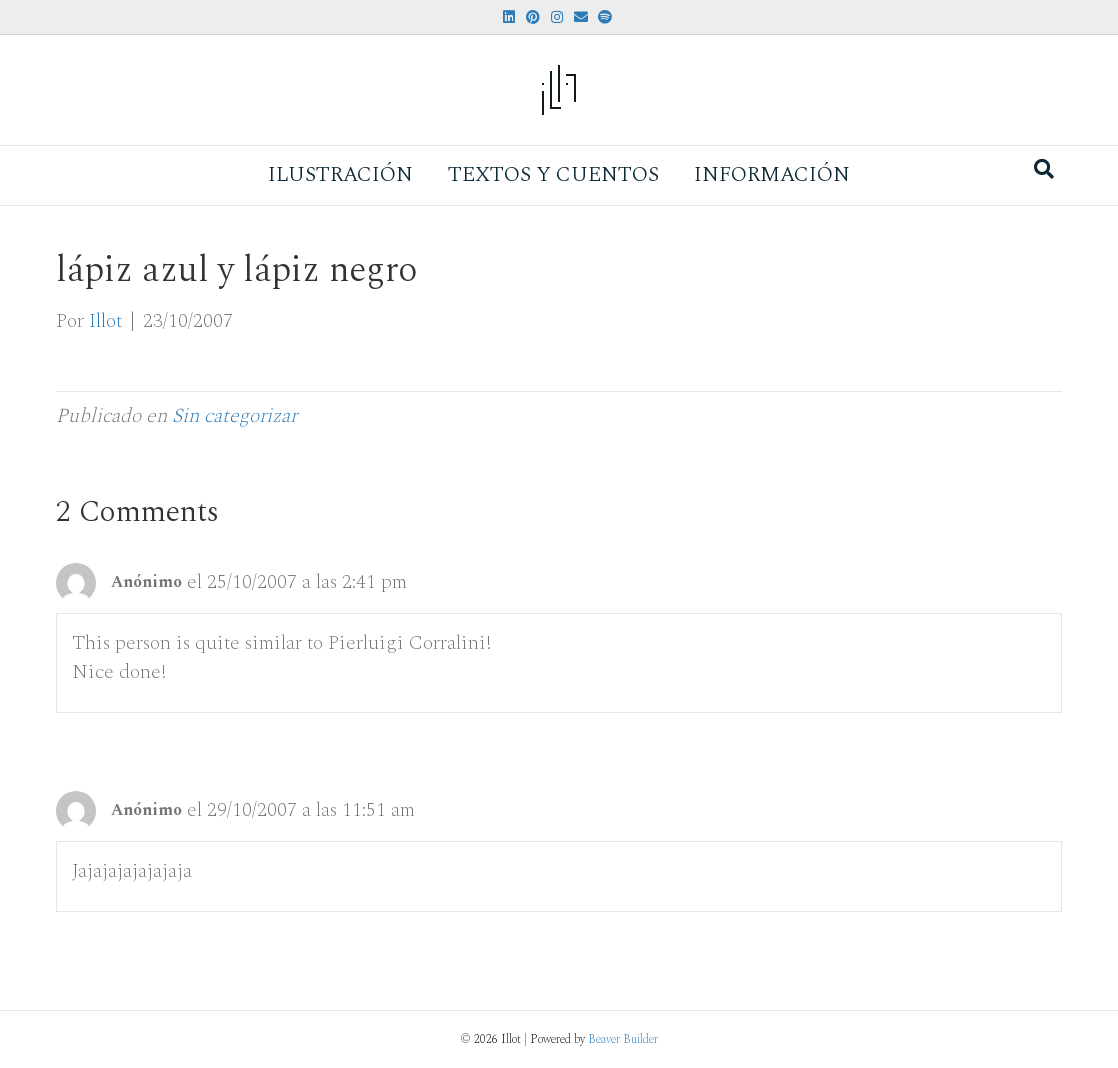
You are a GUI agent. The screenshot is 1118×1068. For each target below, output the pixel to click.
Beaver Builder (623, 1039)
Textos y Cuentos (553, 175)
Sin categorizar (234, 416)
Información (772, 175)
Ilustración (340, 175)
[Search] (1044, 169)
